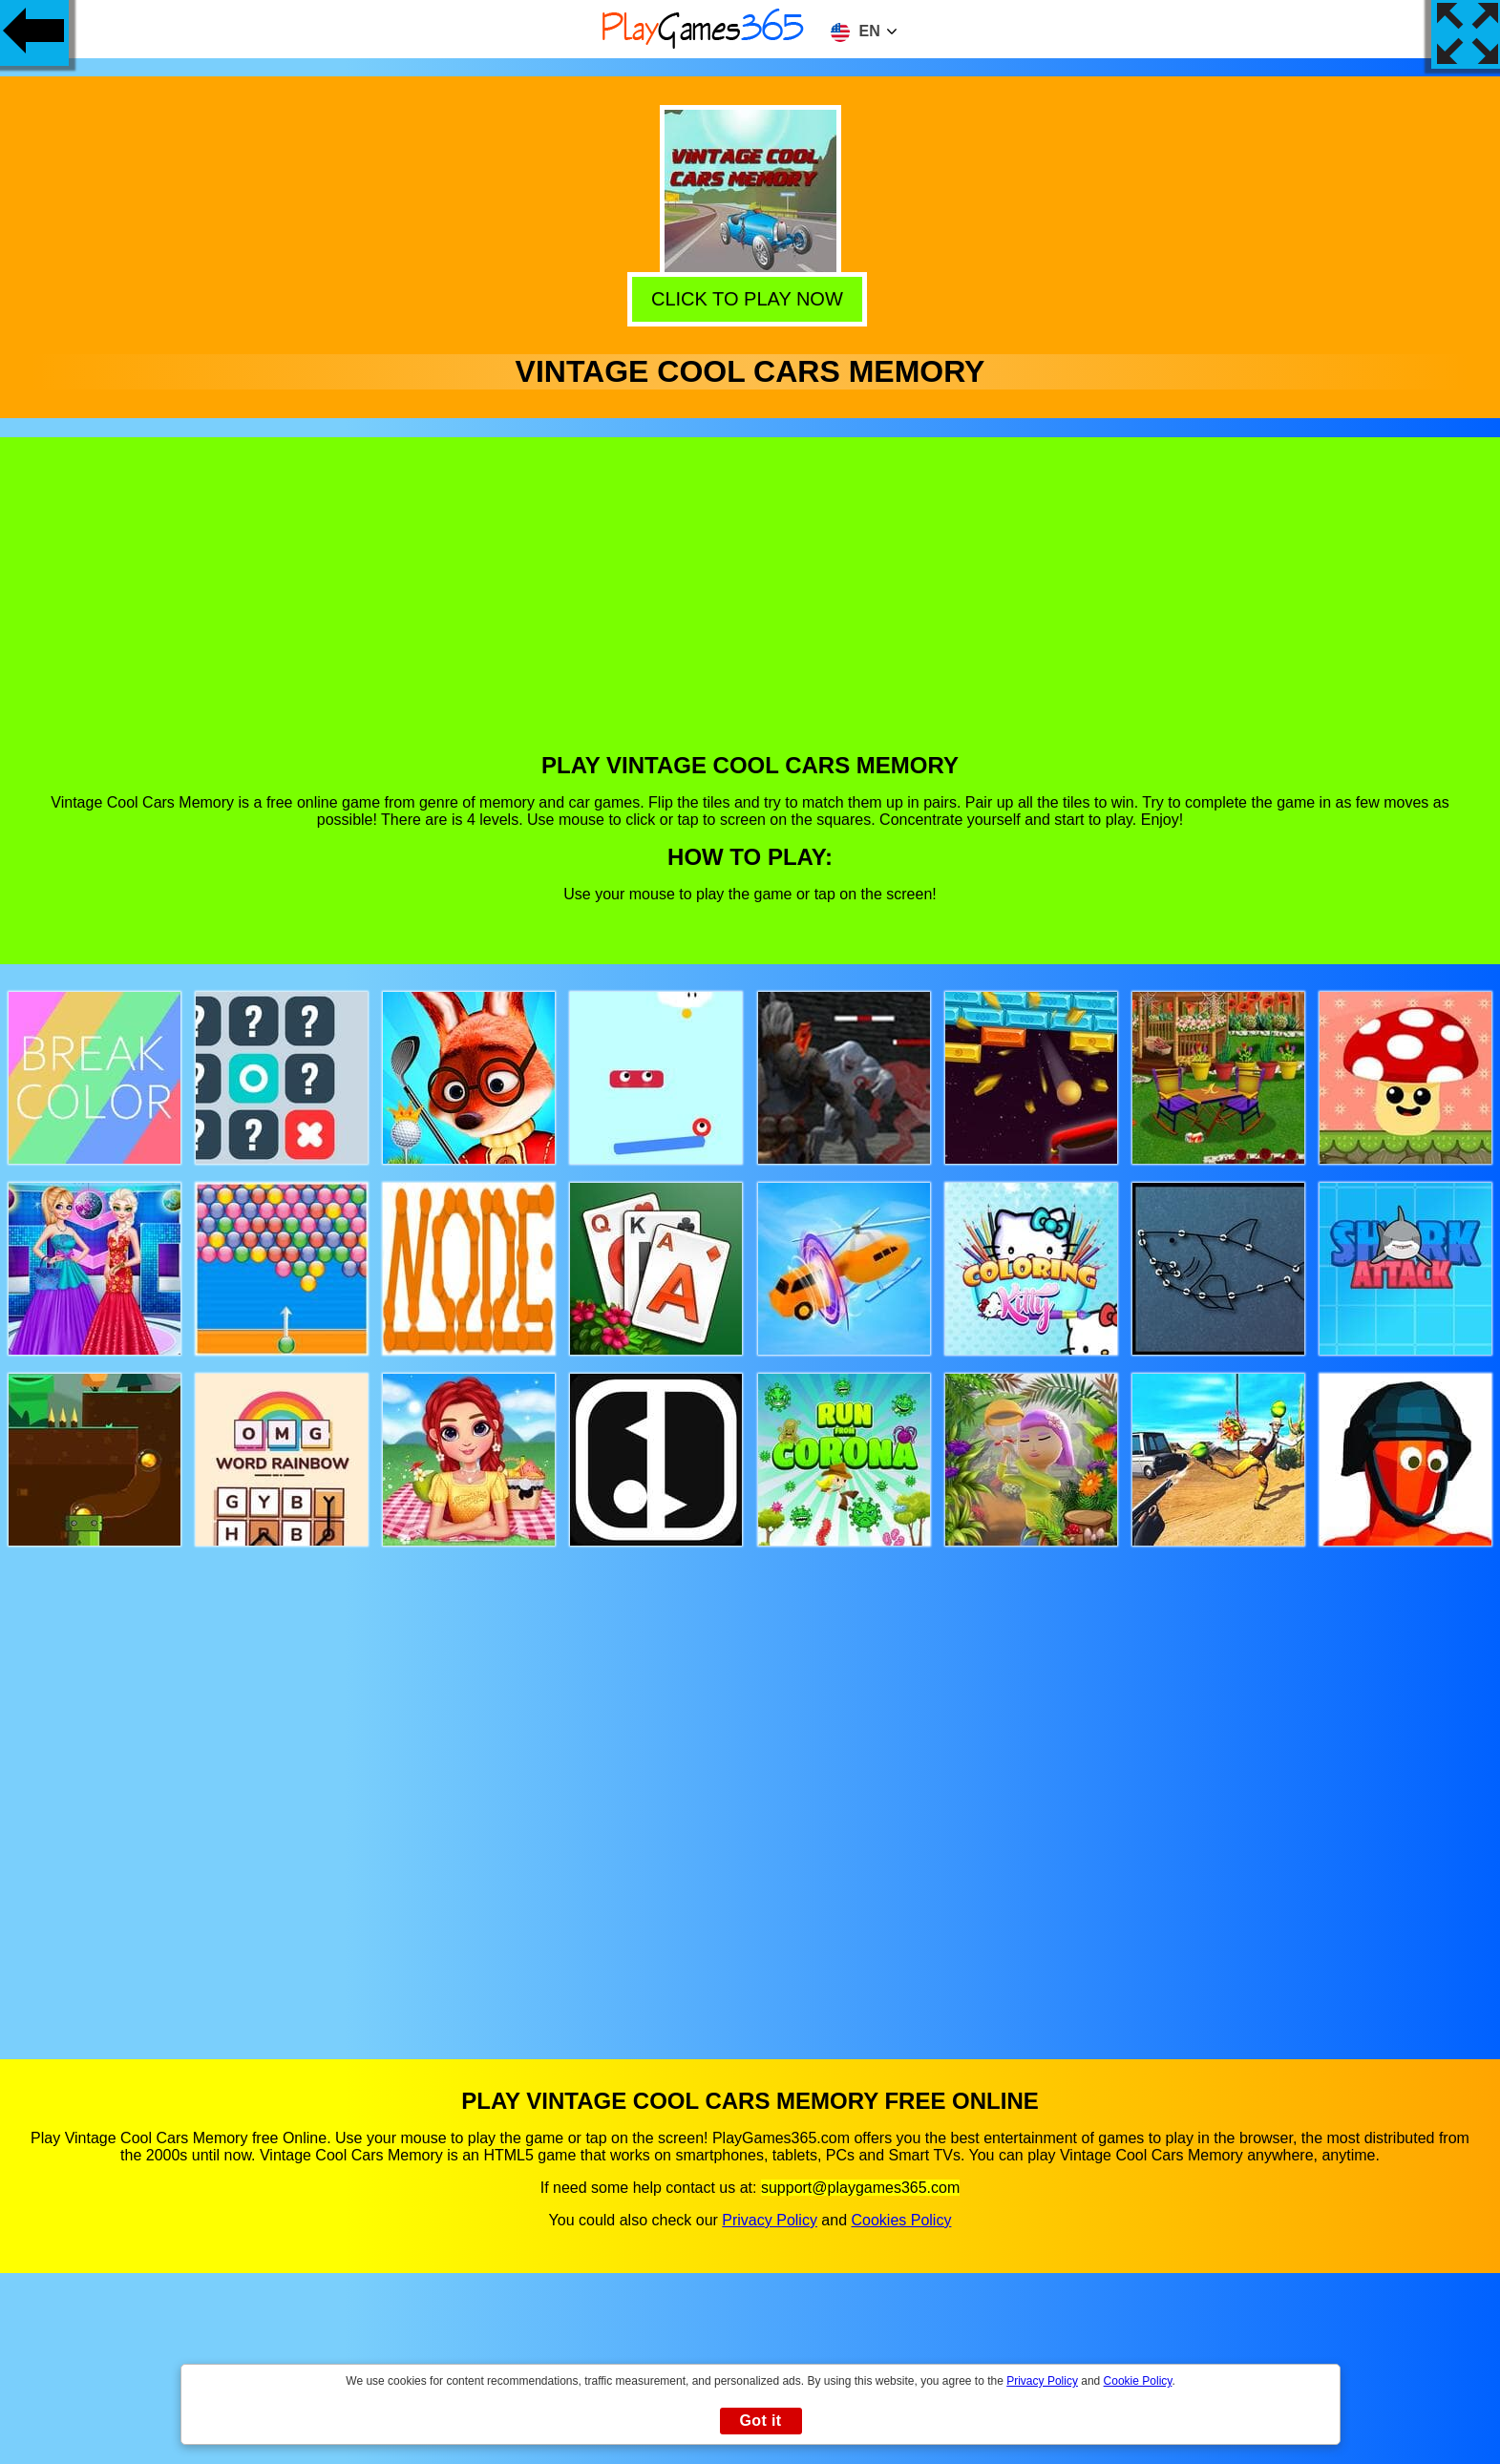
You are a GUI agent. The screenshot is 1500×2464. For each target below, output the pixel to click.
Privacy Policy (769, 2220)
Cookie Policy (1138, 2381)
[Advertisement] (750, 609)
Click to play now (751, 296)
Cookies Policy (901, 2220)
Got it (760, 2420)
